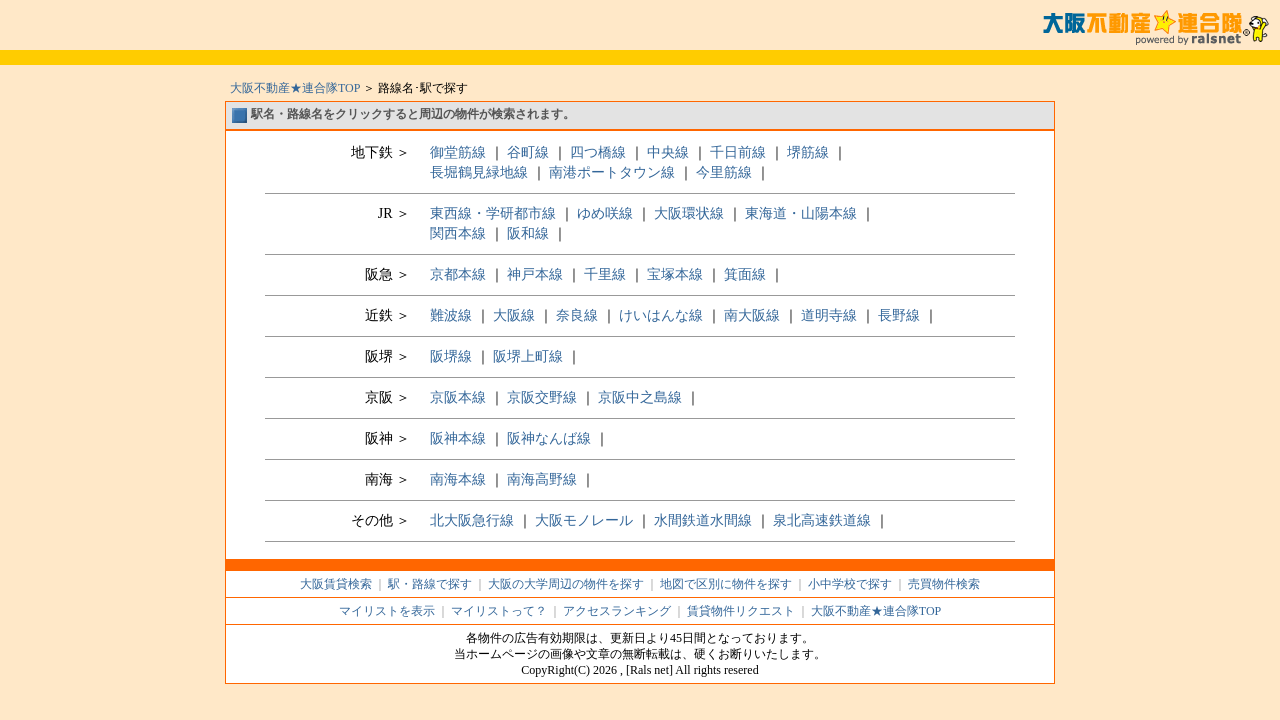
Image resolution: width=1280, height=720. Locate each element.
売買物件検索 (944, 584)
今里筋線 (724, 172)
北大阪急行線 (472, 520)
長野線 (899, 315)
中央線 (668, 152)
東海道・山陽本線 (801, 213)
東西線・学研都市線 (493, 213)
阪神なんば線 (551, 438)
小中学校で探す (850, 584)
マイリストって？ (499, 611)
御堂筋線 (458, 152)
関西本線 (458, 233)
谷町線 (528, 152)
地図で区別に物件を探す (726, 584)
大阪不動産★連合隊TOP (295, 88)
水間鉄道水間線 (703, 520)
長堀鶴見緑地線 (479, 172)
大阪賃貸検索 (336, 584)
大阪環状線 (689, 213)
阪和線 (528, 233)
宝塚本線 (675, 274)
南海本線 (458, 479)
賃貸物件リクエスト (741, 611)
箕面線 (745, 274)
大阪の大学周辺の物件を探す (566, 584)
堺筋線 (808, 152)
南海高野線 (542, 479)
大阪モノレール (584, 520)
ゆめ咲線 (605, 213)
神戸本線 (535, 274)
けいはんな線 (661, 315)
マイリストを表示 (387, 611)
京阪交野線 (542, 397)
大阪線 (514, 315)
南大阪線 (752, 315)
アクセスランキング (617, 611)
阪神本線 (458, 438)
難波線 (451, 315)
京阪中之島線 (640, 397)
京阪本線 (458, 397)
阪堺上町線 (528, 356)
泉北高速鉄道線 (822, 520)
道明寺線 (829, 315)
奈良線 (577, 315)
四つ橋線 (598, 152)
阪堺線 (451, 356)
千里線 (605, 274)
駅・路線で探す (430, 584)
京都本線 (458, 274)
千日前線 (738, 152)
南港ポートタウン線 (612, 172)
